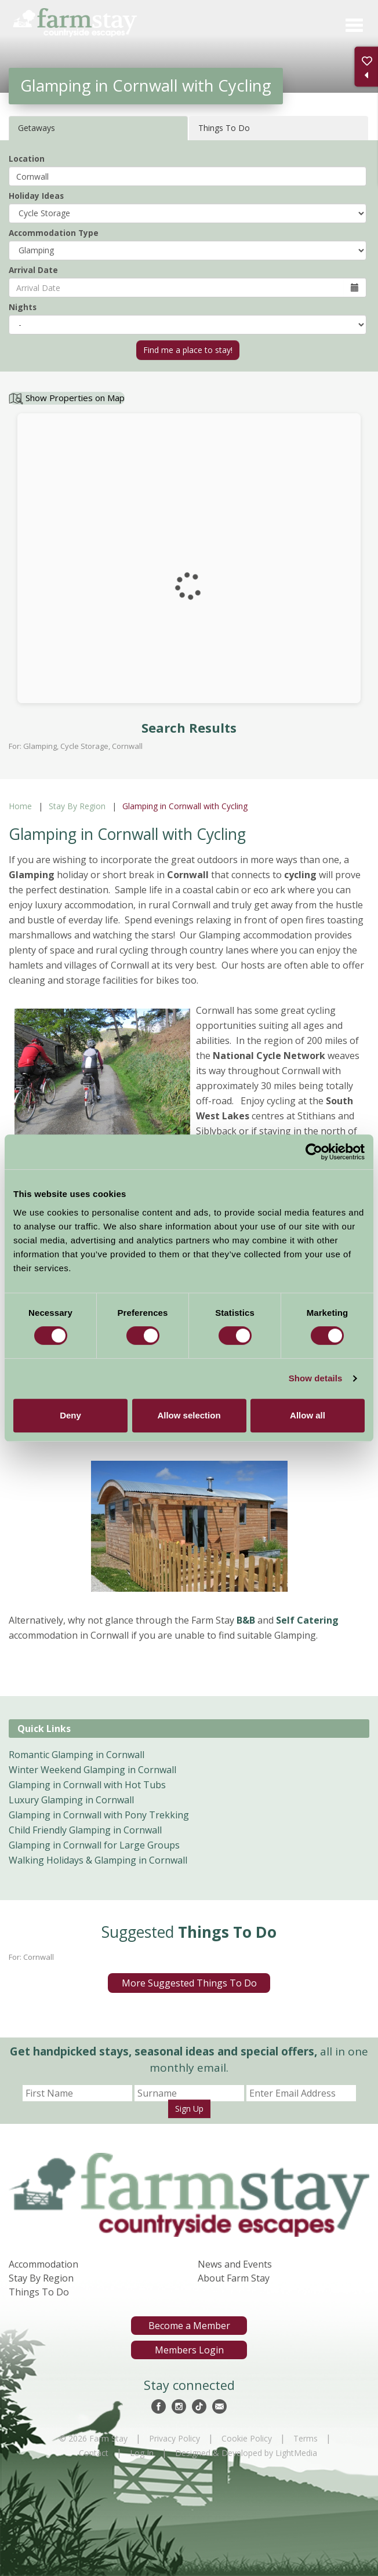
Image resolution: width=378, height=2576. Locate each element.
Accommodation (43, 2264)
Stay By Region (77, 806)
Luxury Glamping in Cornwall (71, 1799)
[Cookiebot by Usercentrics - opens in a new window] (314, 1151)
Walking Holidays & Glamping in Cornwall (98, 1860)
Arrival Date (33, 269)
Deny (70, 1415)
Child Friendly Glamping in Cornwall (85, 1830)
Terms (305, 2438)
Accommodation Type (54, 232)
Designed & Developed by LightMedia (246, 2452)
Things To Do (39, 2292)
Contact (93, 2452)
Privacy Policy (174, 2438)
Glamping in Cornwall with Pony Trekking (99, 1815)
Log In (142, 2452)
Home (20, 806)
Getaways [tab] (36, 127)
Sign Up (189, 2108)
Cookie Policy (246, 2438)
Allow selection (188, 1415)
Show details (316, 1378)
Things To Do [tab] (224, 127)
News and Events (235, 2264)
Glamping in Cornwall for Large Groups (94, 1845)
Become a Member (189, 2325)
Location (27, 158)
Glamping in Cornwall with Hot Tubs (87, 1784)
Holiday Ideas (36, 195)
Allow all (307, 1415)
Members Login (189, 2350)
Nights (23, 306)
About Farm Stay (234, 2278)
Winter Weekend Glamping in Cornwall (92, 1769)
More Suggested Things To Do (189, 1983)
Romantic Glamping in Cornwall (76, 1754)
